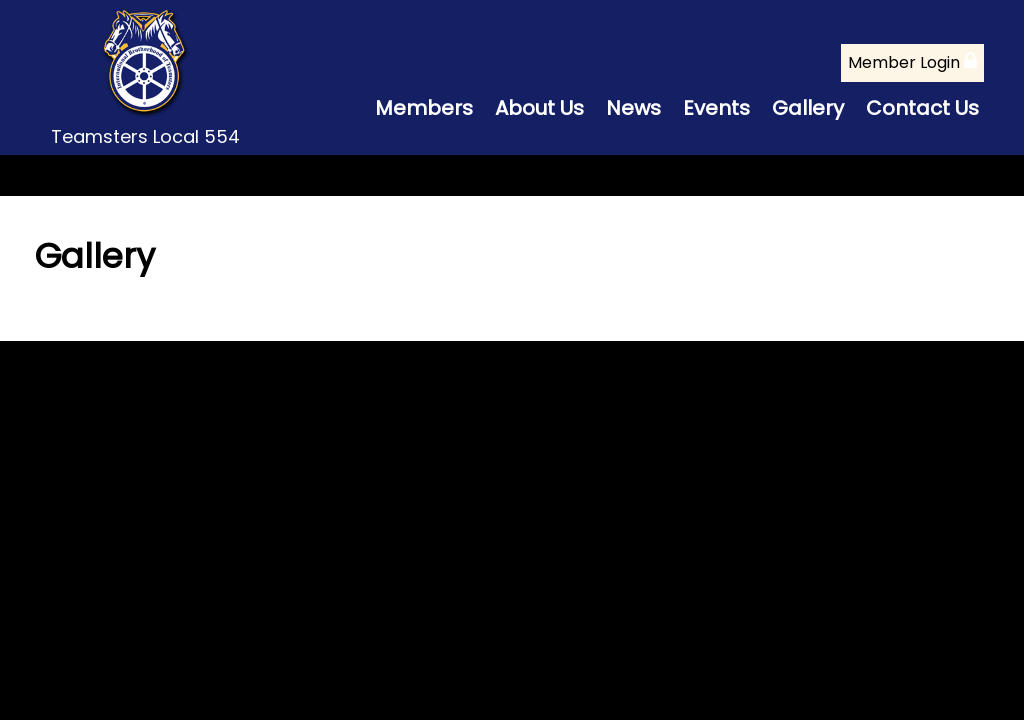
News (633, 108)
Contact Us (922, 108)
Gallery (808, 108)
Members (424, 108)
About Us (539, 108)
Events (716, 108)
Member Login (912, 62)
